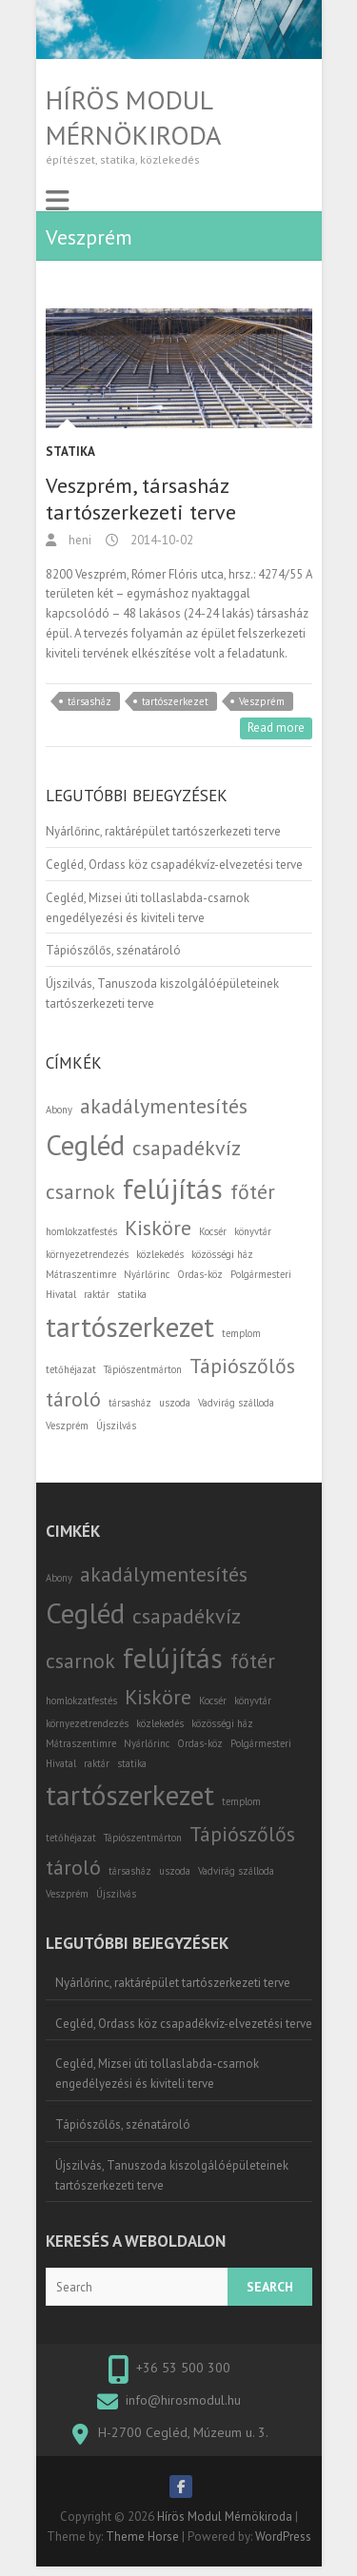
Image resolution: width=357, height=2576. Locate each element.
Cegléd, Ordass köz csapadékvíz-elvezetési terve (174, 864)
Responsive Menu (57, 201)
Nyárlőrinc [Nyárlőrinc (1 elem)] (146, 1274)
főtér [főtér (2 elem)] (252, 1191)
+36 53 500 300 (183, 2367)
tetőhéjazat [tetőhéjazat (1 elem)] (71, 1369)
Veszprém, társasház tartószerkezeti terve (141, 499)
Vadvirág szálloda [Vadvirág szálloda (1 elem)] (236, 1402)
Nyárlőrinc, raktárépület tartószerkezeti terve (163, 831)
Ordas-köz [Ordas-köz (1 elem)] (200, 1274)
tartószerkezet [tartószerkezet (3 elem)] (130, 1326)
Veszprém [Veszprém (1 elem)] (67, 1425)
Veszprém (262, 701)
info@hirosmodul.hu (183, 2400)
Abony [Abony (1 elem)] (59, 1109)
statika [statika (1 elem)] (132, 1294)
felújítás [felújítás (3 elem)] (173, 1188)
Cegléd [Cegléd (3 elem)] (85, 1145)
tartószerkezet (175, 701)
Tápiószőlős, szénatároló (113, 950)
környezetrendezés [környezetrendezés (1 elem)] (87, 1254)
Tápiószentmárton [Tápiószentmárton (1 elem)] (143, 1369)
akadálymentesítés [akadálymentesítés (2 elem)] (164, 1105)
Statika (70, 451)
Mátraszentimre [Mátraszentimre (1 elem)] (81, 1274)
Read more (276, 727)
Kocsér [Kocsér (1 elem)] (213, 1231)
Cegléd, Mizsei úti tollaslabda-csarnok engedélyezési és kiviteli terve (157, 2073)
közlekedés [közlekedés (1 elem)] (160, 1254)
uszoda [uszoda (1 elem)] (174, 1402)
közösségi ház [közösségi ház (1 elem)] (222, 1254)
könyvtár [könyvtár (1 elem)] (252, 1231)
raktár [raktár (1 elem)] (96, 1294)
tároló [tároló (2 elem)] (73, 1399)
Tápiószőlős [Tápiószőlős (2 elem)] (242, 1365)
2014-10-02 (160, 540)
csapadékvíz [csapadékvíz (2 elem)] (186, 1147)
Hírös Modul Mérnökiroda (133, 117)
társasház (89, 701)
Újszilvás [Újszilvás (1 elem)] (116, 1425)
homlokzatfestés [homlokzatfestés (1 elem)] (81, 1231)
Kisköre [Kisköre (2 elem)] (158, 1227)
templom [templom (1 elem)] (241, 1333)
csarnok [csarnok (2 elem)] (80, 1191)
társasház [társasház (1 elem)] (130, 1402)
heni (78, 540)
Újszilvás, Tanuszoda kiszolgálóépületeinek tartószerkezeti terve (171, 2175)
